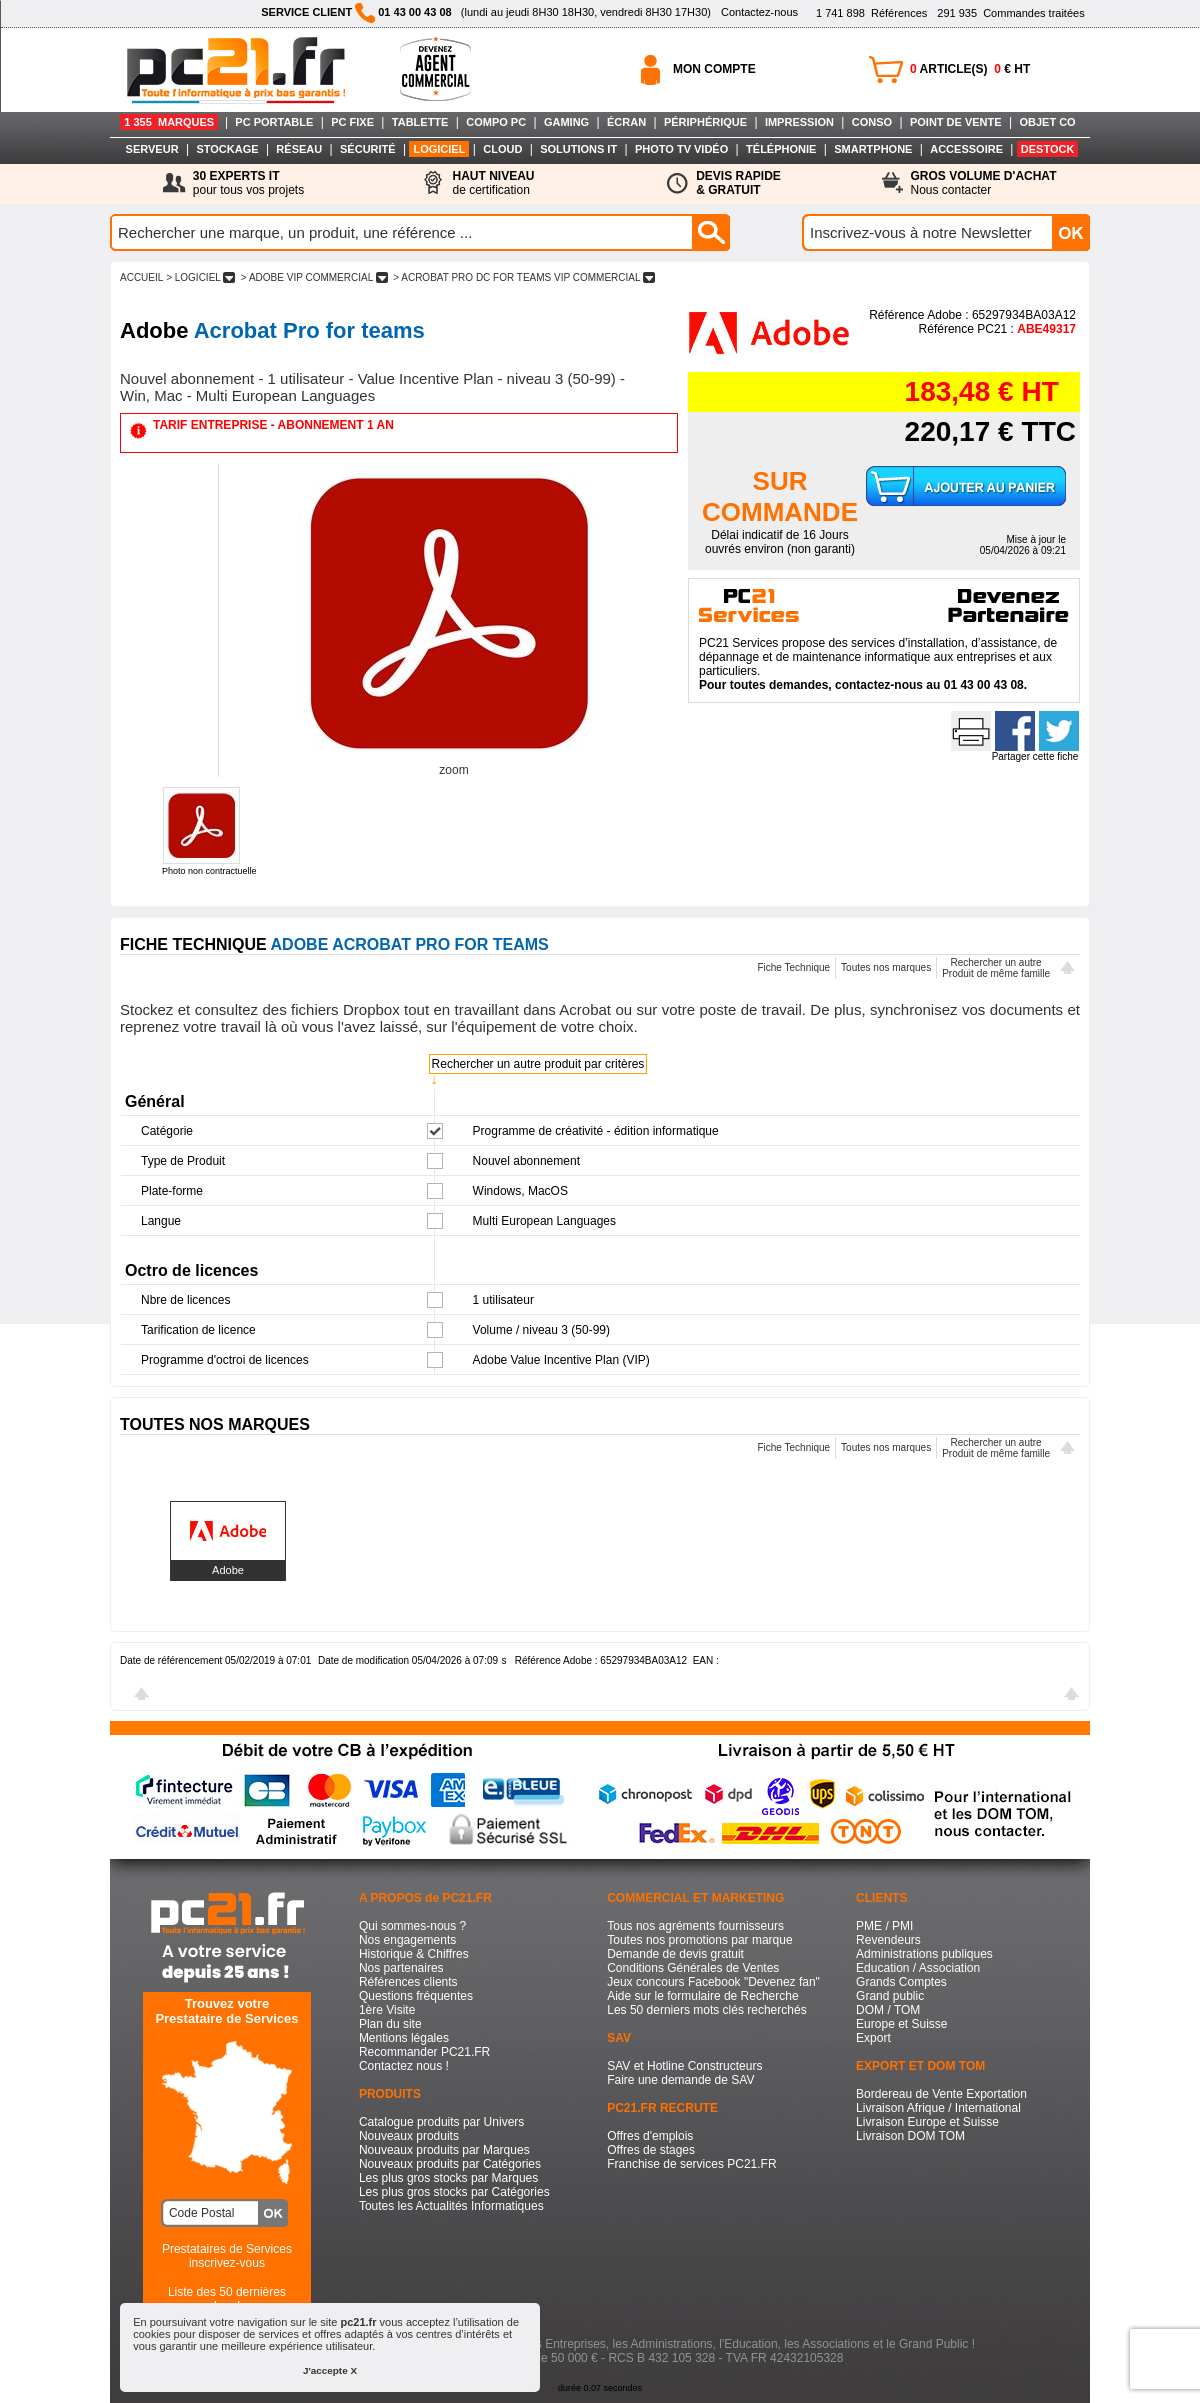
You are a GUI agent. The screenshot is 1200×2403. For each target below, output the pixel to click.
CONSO (872, 122)
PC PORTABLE (274, 122)
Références (871, 13)
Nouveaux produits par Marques (444, 2150)
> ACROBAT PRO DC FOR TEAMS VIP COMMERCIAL (523, 277)
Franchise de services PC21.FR (691, 2164)
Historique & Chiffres (414, 1954)
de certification (493, 183)
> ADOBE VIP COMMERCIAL (314, 277)
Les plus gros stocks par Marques (448, 2178)
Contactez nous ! (404, 2066)
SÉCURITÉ (368, 149)
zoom (453, 770)
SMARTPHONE (873, 149)
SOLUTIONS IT (578, 149)
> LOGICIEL (200, 277)
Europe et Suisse (901, 2024)
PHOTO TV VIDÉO (681, 149)
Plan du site (390, 2024)
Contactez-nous (759, 12)
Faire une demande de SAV (680, 2080)
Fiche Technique (793, 967)
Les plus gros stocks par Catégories (454, 2192)
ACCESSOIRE (966, 149)
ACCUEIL (141, 277)
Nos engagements (407, 1940)
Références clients (408, 1982)
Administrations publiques (924, 1954)
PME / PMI (884, 1926)
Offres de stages (651, 2150)
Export (873, 2038)
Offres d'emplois (650, 2136)
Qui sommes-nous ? (412, 1926)
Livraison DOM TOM (910, 2136)
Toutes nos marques (886, 967)
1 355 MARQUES (169, 122)
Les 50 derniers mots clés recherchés (706, 2010)
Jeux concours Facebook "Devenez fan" (713, 1982)
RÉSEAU (299, 149)
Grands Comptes (901, 1982)
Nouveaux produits (409, 2136)
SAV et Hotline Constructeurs (684, 2066)
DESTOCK (1048, 149)
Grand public (890, 1996)
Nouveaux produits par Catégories (450, 2164)
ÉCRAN (626, 122)
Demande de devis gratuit (675, 1954)
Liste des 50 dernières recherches (227, 2299)
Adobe (228, 1570)
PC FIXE (352, 122)
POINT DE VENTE (956, 122)
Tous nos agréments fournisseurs (695, 1926)
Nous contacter (984, 183)
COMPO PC (496, 122)
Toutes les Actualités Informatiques (451, 2206)
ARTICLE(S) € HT (970, 69)
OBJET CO (1047, 122)
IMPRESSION (799, 122)
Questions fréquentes (416, 1996)
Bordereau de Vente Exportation (941, 2094)
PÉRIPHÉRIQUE (705, 122)
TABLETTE (420, 122)
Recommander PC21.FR (424, 2052)
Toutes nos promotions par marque (699, 1940)
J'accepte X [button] (330, 2370)
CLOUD (502, 149)
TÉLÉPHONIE (781, 149)
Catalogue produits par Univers (441, 2122)
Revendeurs (888, 1940)
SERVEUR (152, 149)
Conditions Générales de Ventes (693, 1968)
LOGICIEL (439, 149)
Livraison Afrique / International (938, 2108)
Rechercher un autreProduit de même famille (996, 968)
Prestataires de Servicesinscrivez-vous (227, 2256)
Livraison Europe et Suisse (927, 2122)
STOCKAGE (227, 149)
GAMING (566, 122)
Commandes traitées (1010, 13)
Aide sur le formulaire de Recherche (702, 1996)
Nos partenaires (401, 1968)
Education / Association (918, 1968)
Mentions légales (404, 2038)
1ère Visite (387, 2010)
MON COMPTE (714, 69)
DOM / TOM (888, 2010)
